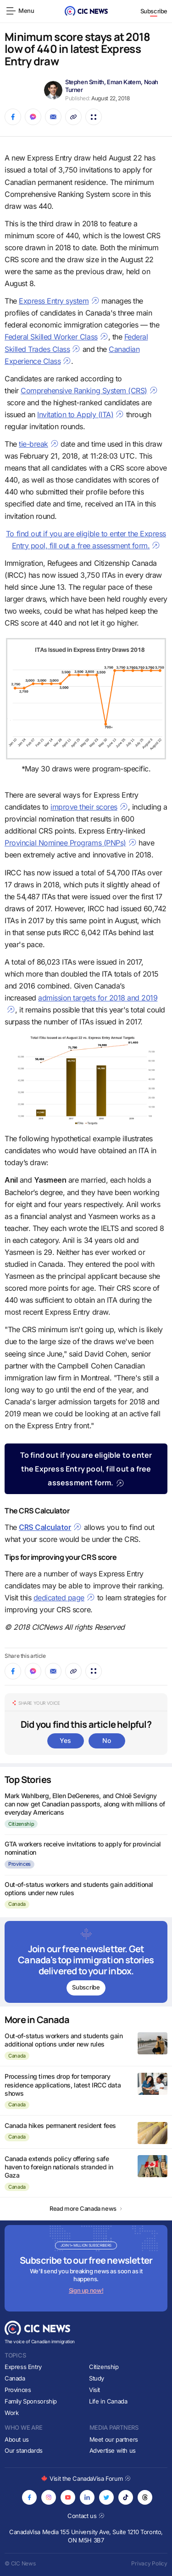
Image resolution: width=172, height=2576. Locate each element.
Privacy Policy (149, 2563)
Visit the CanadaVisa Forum (85, 2478)
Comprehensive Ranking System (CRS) (89, 390)
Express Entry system (59, 300)
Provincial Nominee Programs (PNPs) (71, 842)
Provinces (19, 1864)
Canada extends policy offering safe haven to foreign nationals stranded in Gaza (59, 2167)
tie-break (39, 443)
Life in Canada (108, 2401)
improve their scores (89, 806)
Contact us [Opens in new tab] (86, 2515)
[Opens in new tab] (29, 2497)
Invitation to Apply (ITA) (80, 414)
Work (11, 2412)
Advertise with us (112, 2450)
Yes (65, 1740)
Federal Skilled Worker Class (56, 336)
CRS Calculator (50, 1527)
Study (96, 2378)
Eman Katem (124, 82)
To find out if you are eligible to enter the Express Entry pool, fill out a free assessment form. (86, 1469)
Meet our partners (113, 2439)
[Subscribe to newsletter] (86, 1962)
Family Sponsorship (31, 2401)
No (106, 1740)
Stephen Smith (84, 82)
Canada (17, 1904)
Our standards (24, 2450)
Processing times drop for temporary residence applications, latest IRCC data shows (63, 2084)
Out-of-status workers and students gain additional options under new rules (64, 2040)
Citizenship (21, 1824)
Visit (94, 2389)
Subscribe (154, 11)
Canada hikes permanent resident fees (60, 2125)
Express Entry (23, 2366)
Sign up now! (86, 2290)
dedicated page (64, 1597)
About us (17, 2439)
